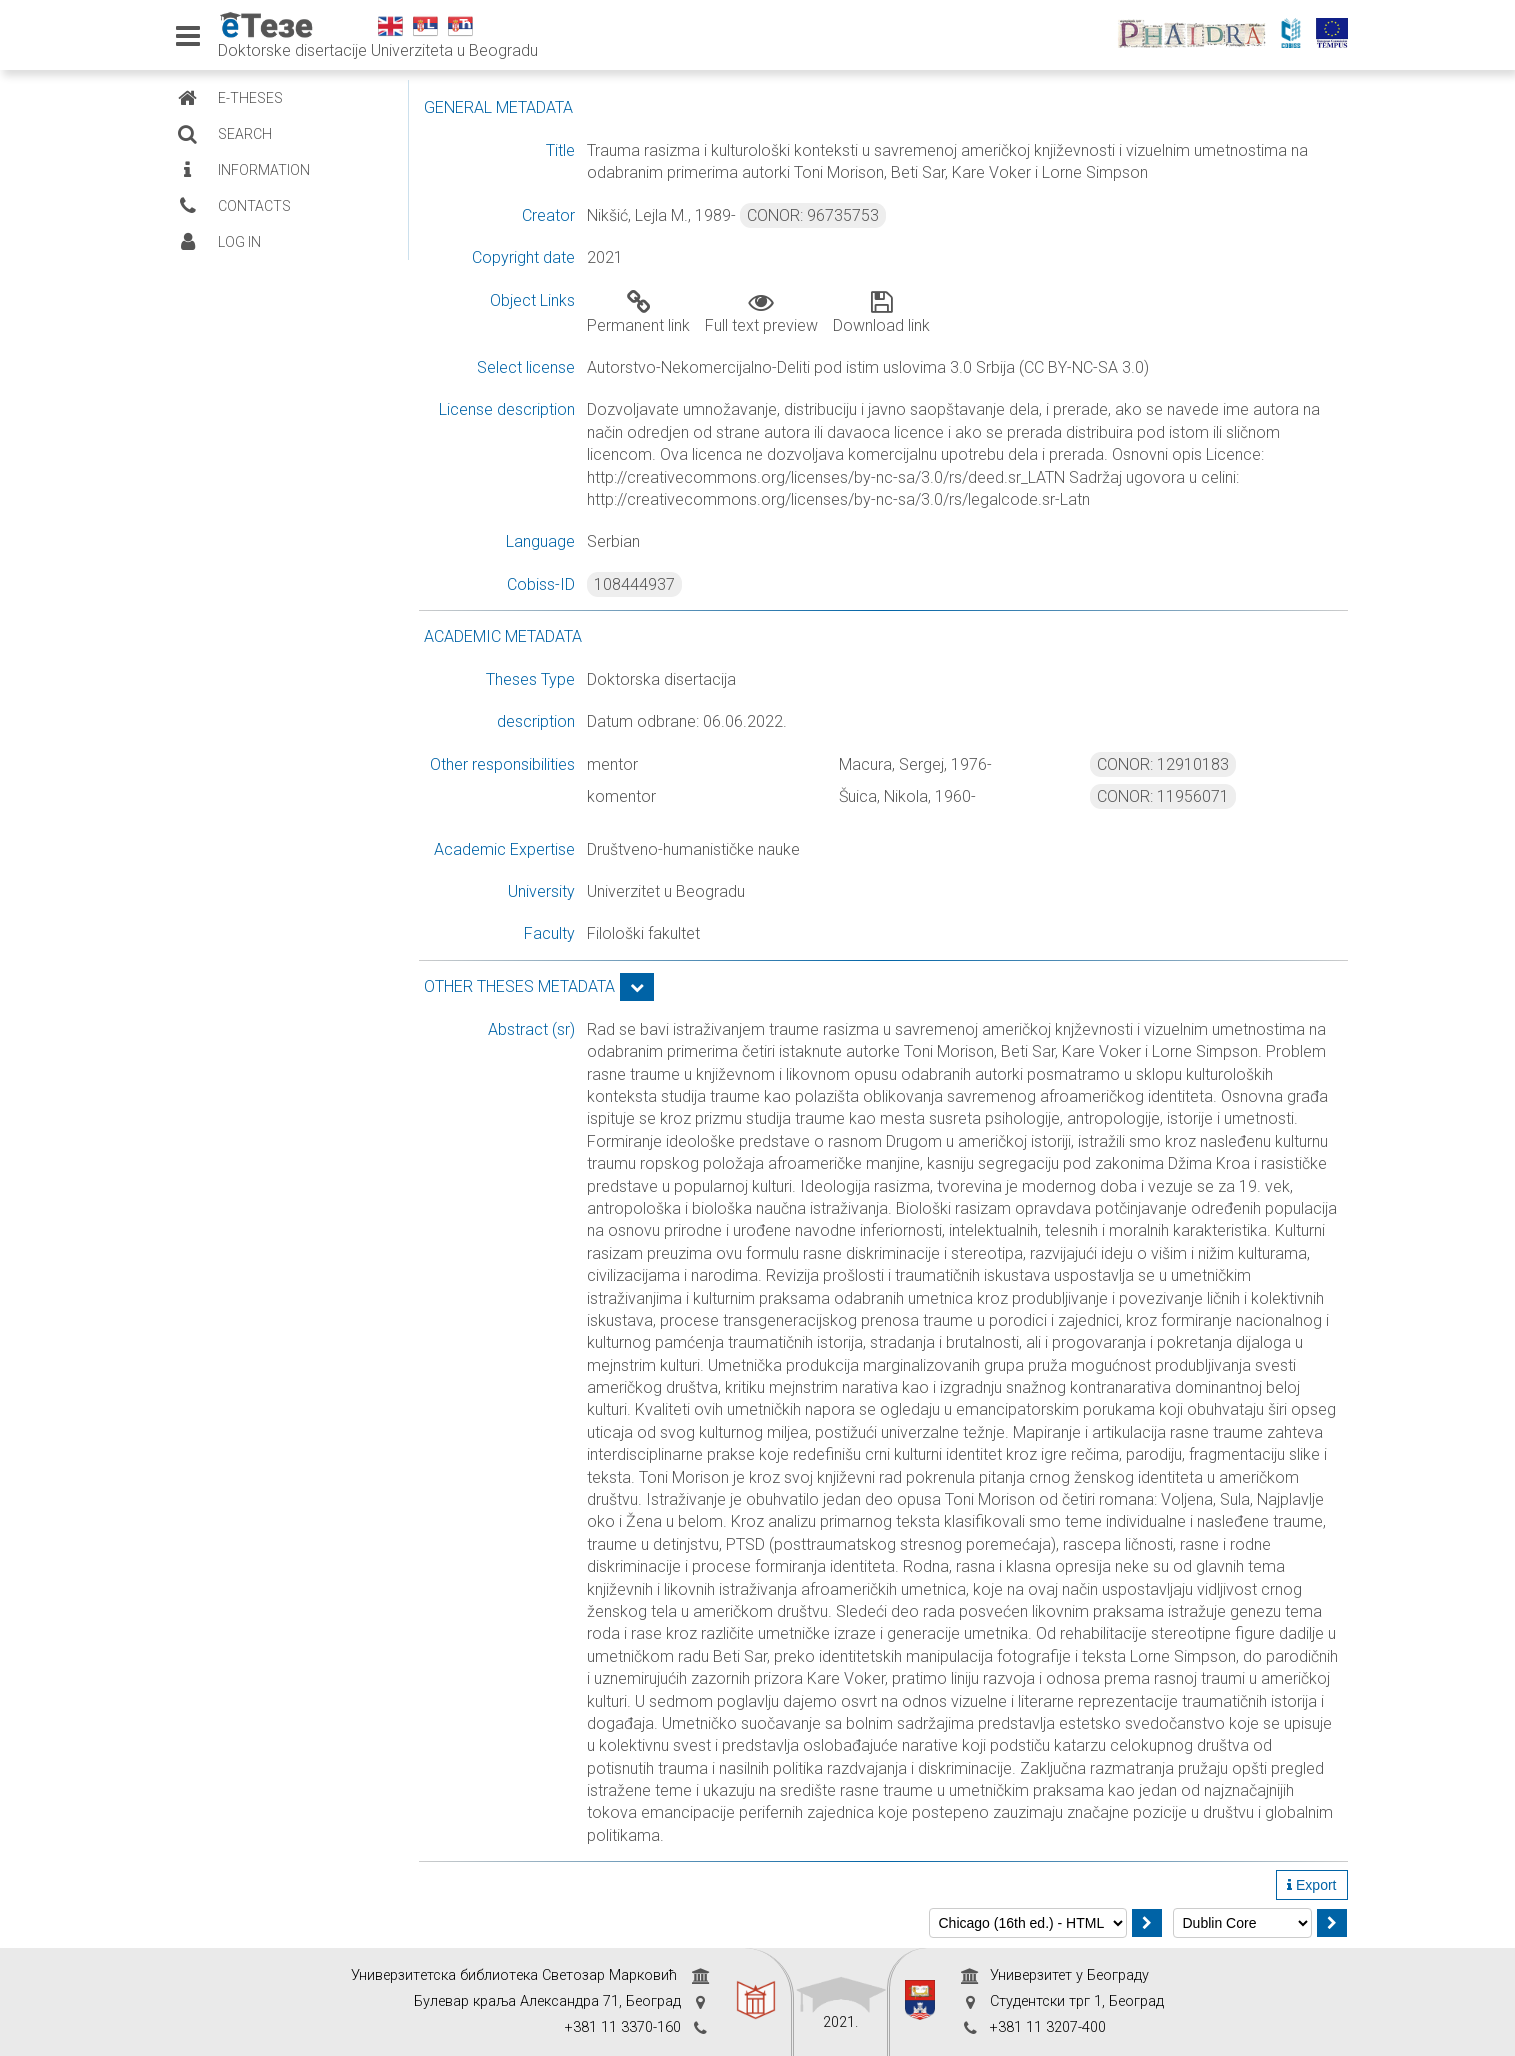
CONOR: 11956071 (1163, 796)
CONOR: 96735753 (813, 215)
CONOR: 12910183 (1163, 764)
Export (1311, 1885)
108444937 (634, 584)
